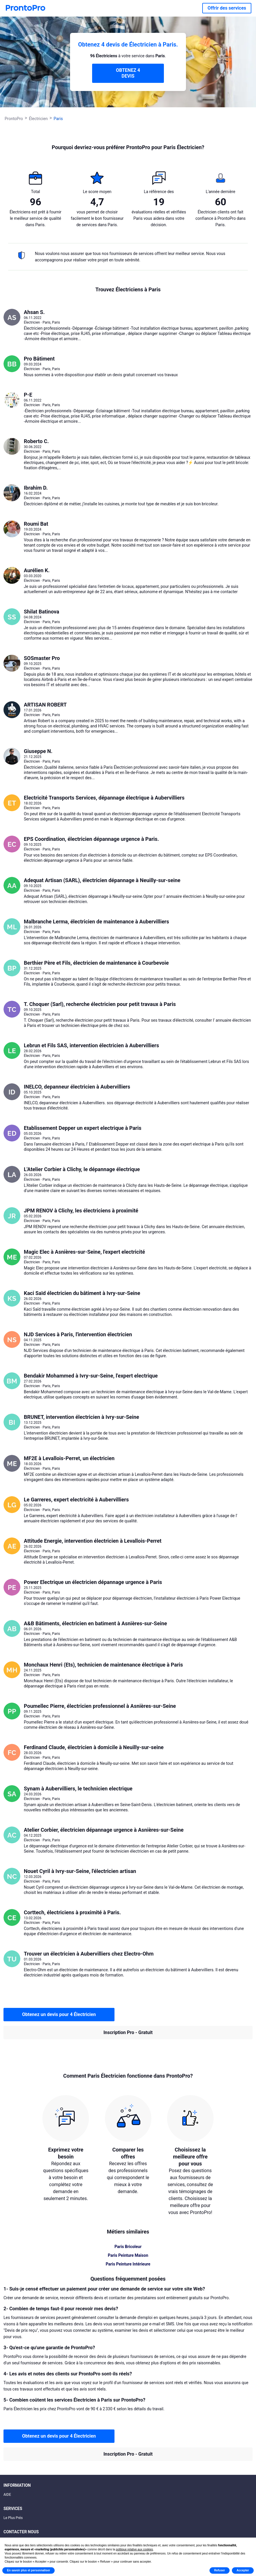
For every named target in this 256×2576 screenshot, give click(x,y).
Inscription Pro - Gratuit (128, 2032)
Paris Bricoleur (128, 2246)
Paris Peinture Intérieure (128, 2264)
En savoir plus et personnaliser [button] (28, 2570)
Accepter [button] (243, 2570)
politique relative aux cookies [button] (134, 2549)
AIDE (7, 2495)
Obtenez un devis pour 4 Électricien (59, 2014)
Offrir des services (226, 8)
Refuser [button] (219, 2570)
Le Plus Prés (13, 2518)
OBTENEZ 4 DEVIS (128, 73)
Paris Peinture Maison (128, 2255)
